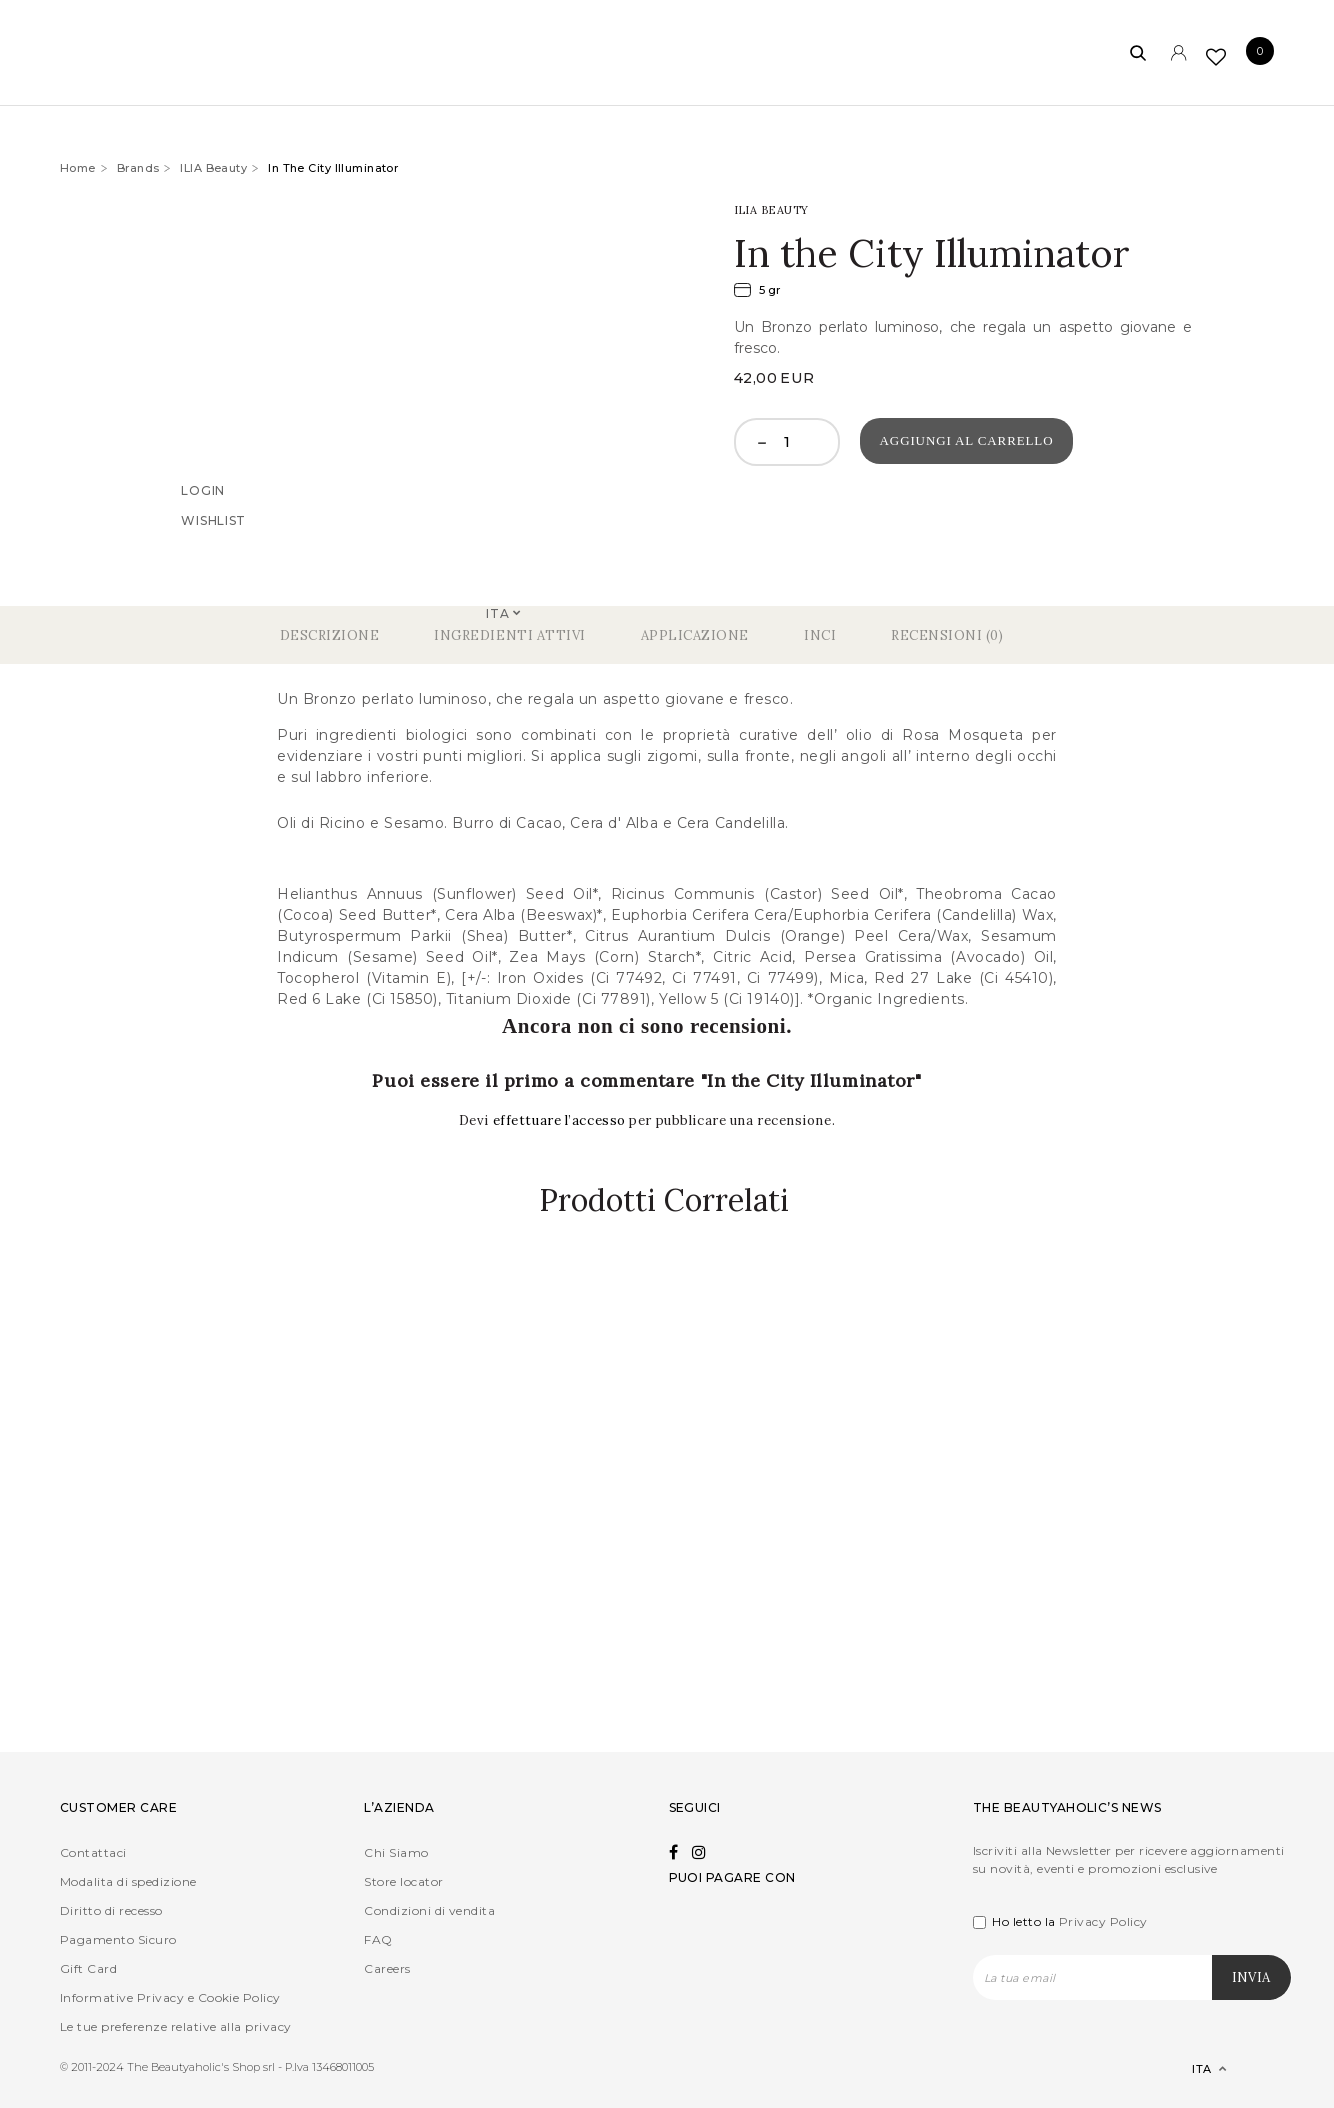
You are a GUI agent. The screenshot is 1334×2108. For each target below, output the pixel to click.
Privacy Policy (1103, 1921)
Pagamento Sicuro (118, 1939)
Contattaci (93, 1852)
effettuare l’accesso (561, 1120)
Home (78, 168)
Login (203, 490)
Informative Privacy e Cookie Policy (170, 1997)
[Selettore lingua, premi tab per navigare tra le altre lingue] (1192, 2069)
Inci (820, 635)
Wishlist (213, 520)
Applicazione (695, 635)
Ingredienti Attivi (509, 635)
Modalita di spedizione (128, 1881)
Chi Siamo (396, 1852)
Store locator (403, 1881)
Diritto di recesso (111, 1910)
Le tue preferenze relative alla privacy (176, 2026)
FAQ (378, 1939)
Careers (387, 1968)
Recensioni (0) (947, 635)
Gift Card (88, 1968)
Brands (138, 168)
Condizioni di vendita (429, 1910)
